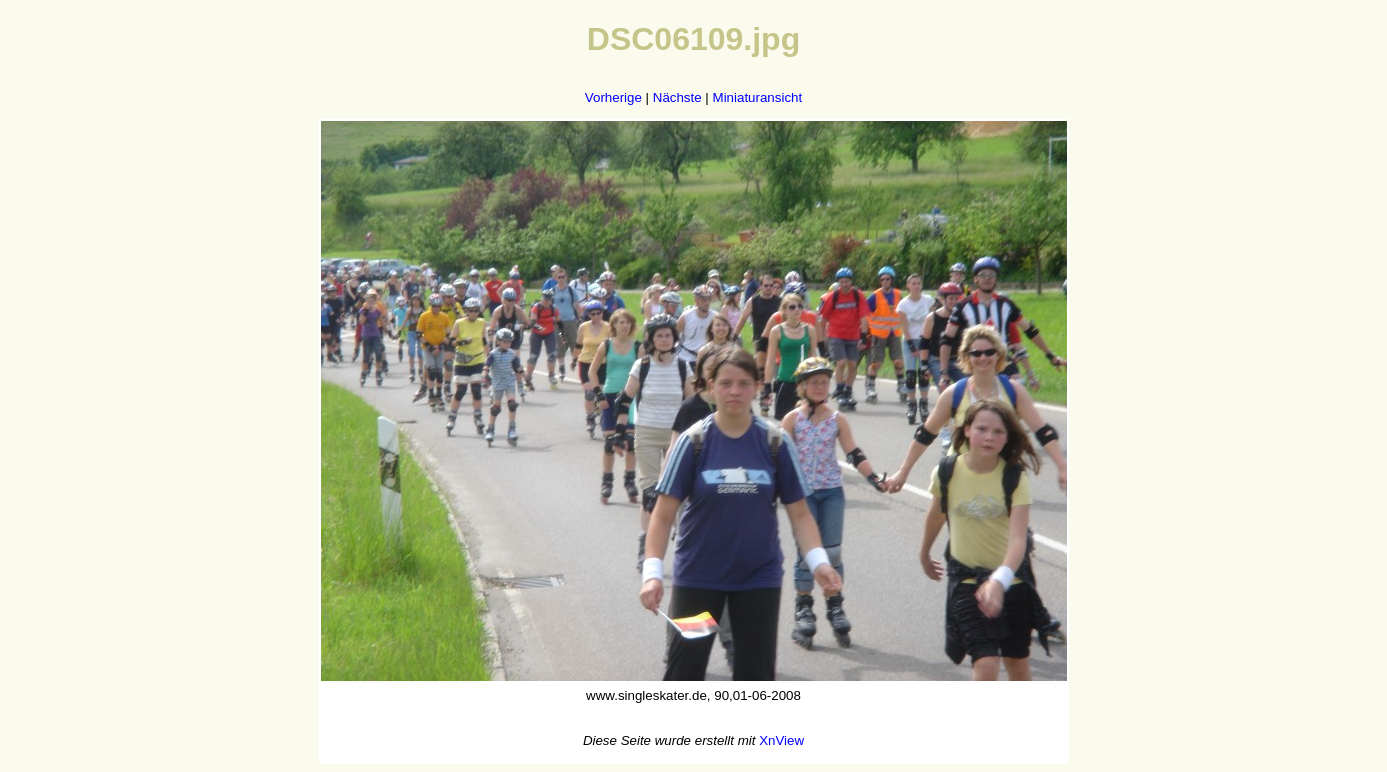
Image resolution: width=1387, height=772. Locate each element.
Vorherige (613, 97)
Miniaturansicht (758, 97)
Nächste (677, 97)
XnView (781, 740)
